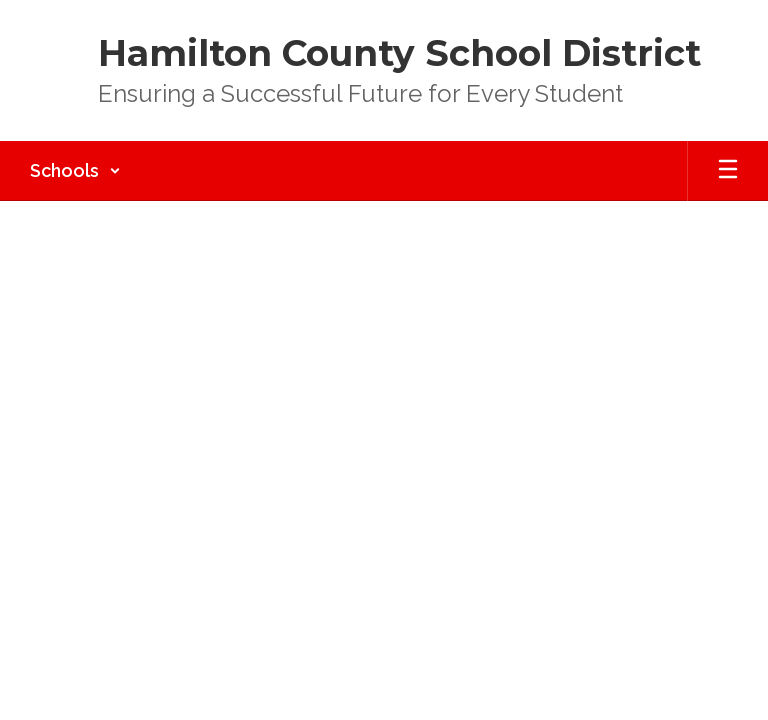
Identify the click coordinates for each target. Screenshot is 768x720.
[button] (75, 171)
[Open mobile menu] (728, 171)
